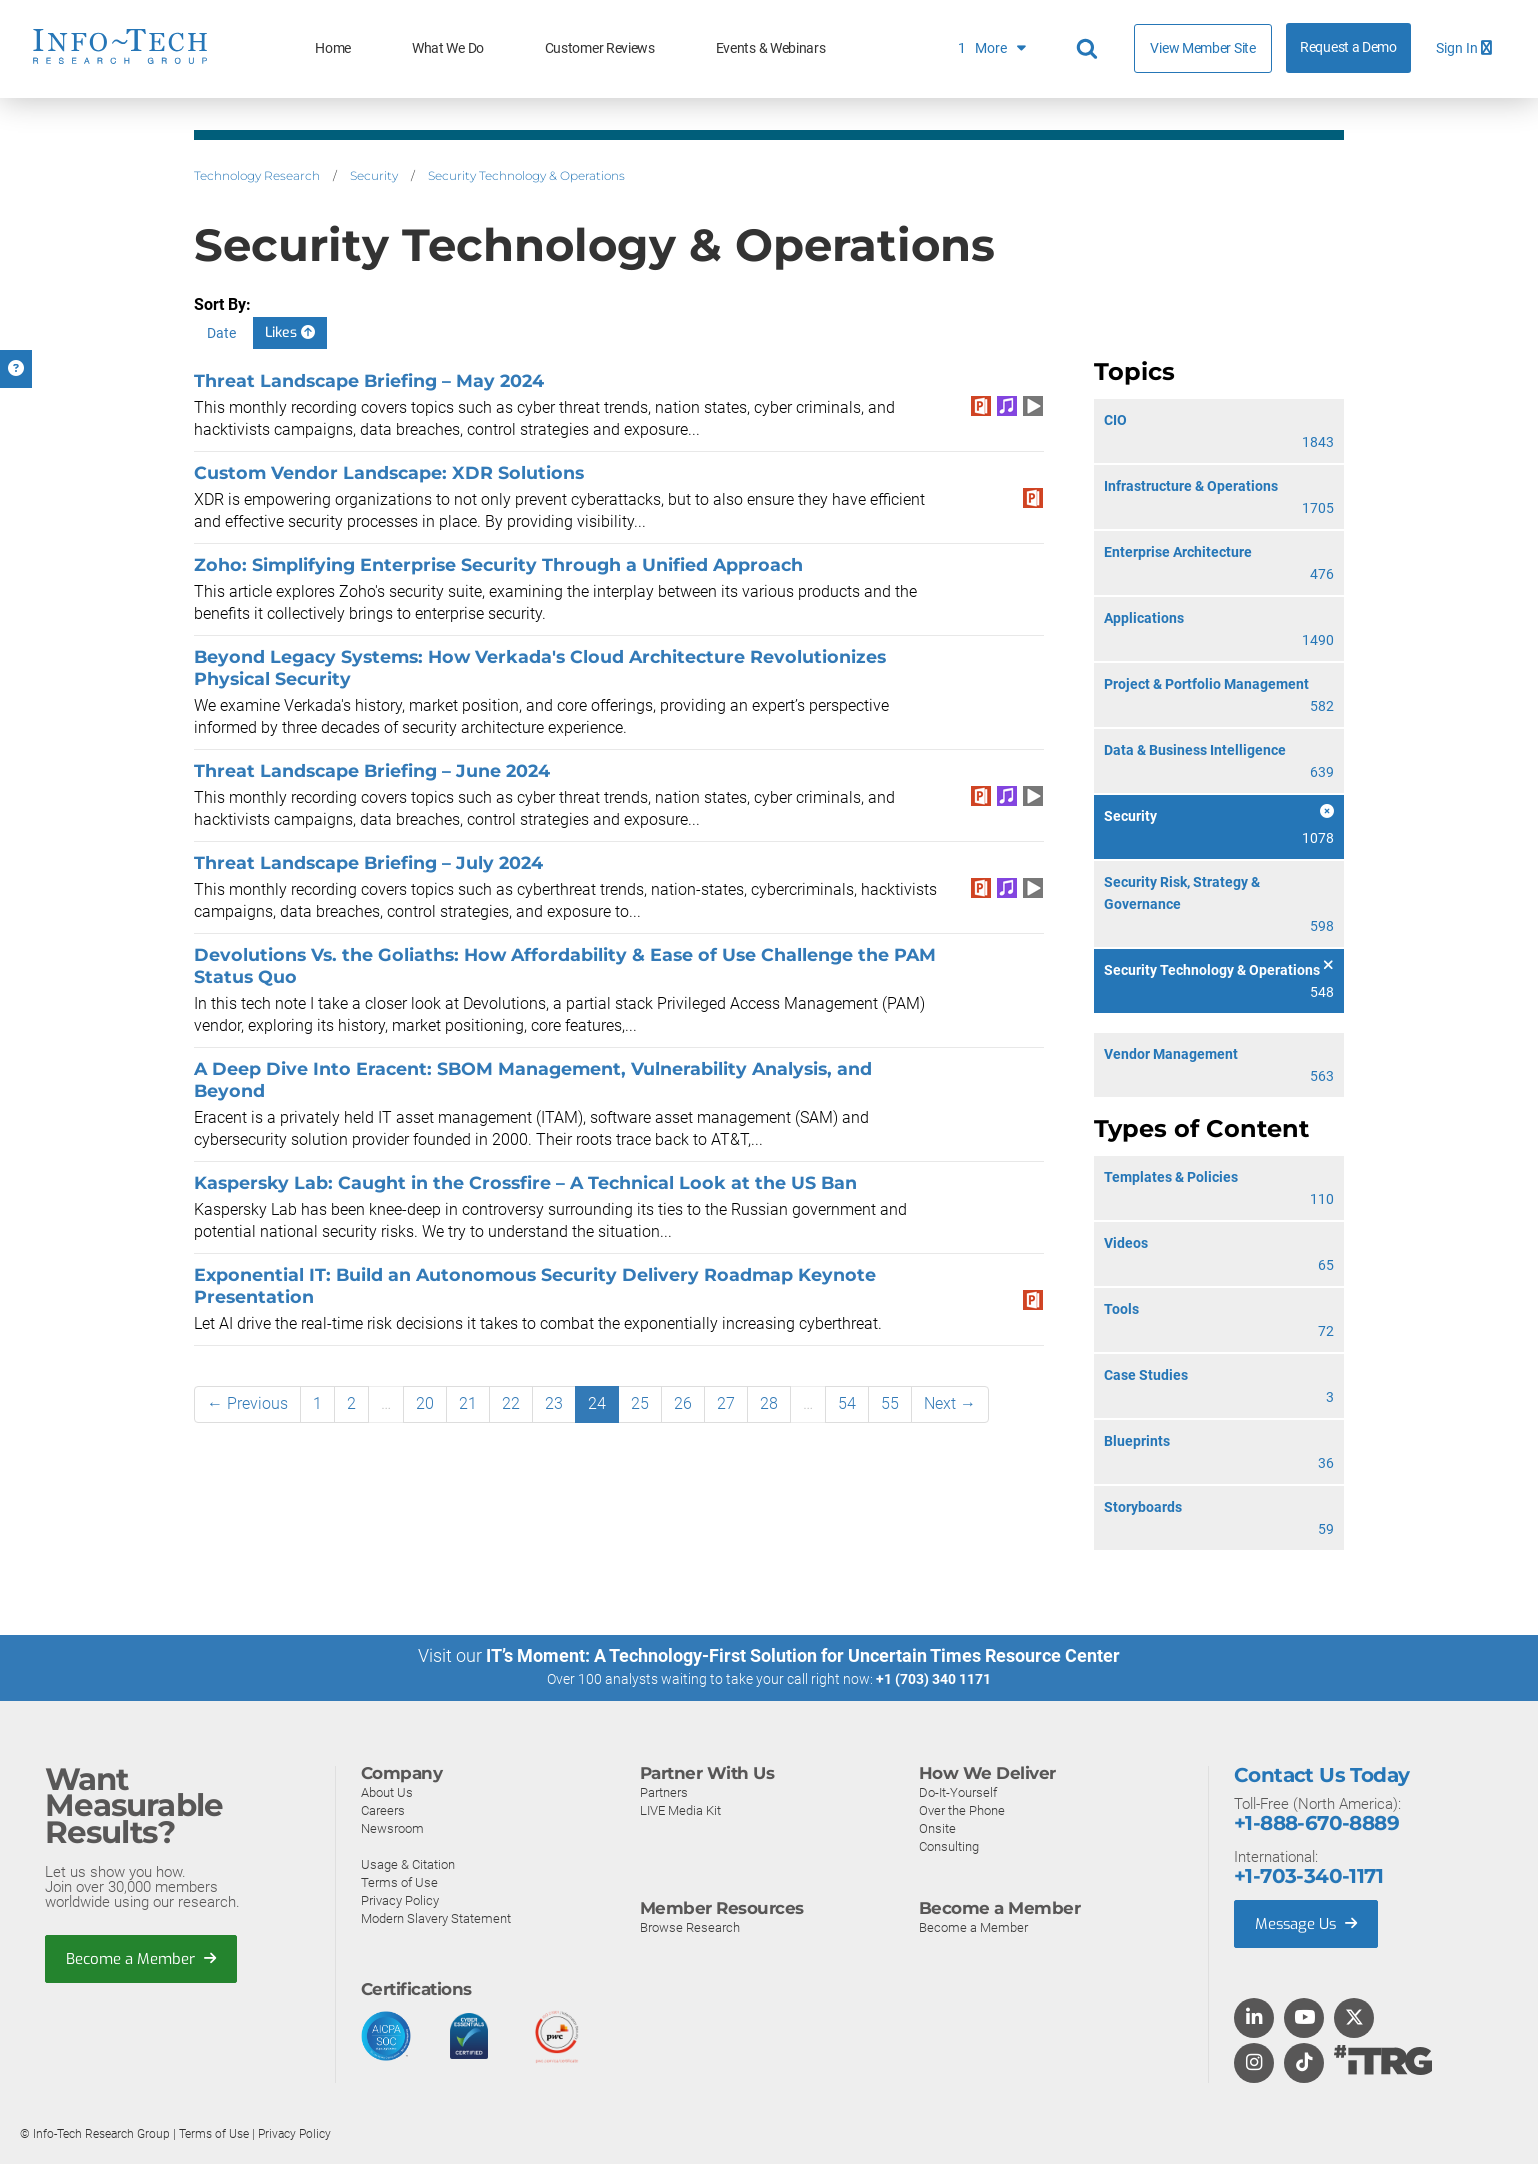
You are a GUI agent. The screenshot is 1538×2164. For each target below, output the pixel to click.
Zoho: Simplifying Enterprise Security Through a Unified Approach (498, 564)
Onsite (937, 1827)
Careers (383, 1809)
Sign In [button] (1464, 48)
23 (554, 1403)
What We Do (448, 48)
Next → (950, 1403)
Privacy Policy (400, 1899)
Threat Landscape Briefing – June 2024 (372, 770)
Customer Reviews (600, 48)
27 (726, 1403)
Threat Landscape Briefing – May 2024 (369, 380)
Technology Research (257, 175)
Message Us (1307, 1923)
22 (511, 1403)
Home (333, 48)
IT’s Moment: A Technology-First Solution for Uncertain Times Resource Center (803, 1655)
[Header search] (1090, 49)
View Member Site (1202, 48)
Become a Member (141, 1958)
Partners (664, 1791)
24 (597, 1403)
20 (425, 1403)
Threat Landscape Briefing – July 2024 (368, 862)
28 (769, 1403)
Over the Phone (962, 1809)
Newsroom (392, 1827)
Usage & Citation (408, 1863)
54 (847, 1403)
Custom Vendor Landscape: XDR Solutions (389, 472)
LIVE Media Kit (680, 1809)
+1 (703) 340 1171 (933, 1679)
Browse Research (690, 1926)
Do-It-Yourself (958, 1791)
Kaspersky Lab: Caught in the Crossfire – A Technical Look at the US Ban (525, 1182)
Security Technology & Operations (526, 175)
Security (374, 175)
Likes (290, 332)
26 (683, 1403)
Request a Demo (1348, 47)
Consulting (949, 1845)
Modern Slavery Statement (436, 1917)
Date (221, 333)
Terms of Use (399, 1881)
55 (890, 1403)
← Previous (247, 1403)
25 (640, 1403)
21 (468, 1403)
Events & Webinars (771, 48)
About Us (387, 1791)
